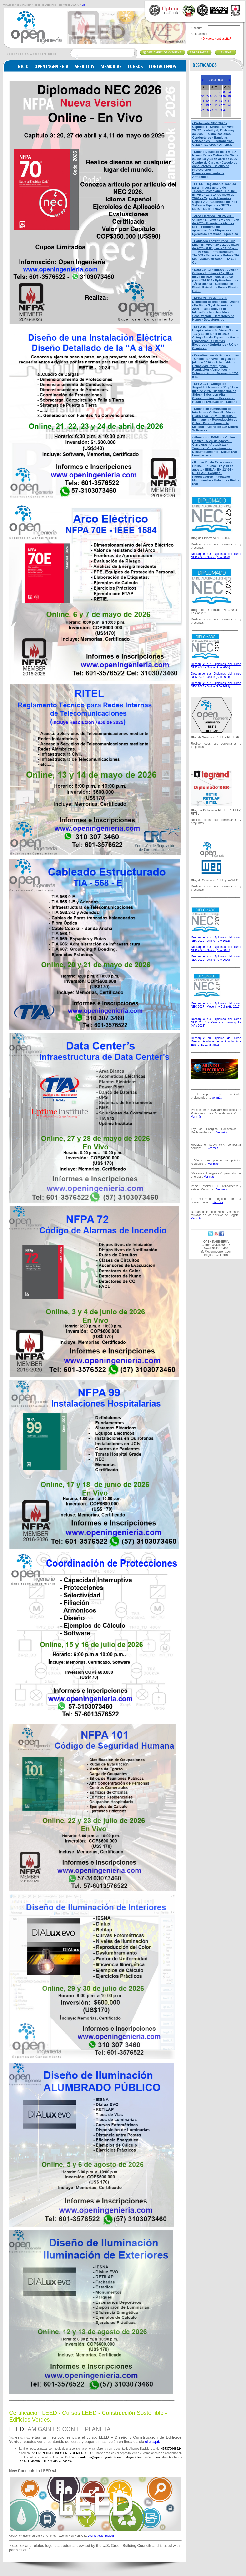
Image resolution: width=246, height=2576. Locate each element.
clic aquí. (152, 2442)
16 (224, 101)
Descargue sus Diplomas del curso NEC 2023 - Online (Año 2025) (216, 665)
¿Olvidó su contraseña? (216, 38)
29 (220, 110)
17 (229, 101)
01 (220, 92)
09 (224, 96)
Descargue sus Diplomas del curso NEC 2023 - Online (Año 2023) (216, 684)
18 (202, 105)
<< (203, 80)
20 (211, 105)
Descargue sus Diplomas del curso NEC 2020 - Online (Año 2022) (216, 939)
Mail (83, 4)
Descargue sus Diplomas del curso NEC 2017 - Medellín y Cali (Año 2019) (216, 1005)
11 (202, 101)
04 (202, 96)
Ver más (196, 1116)
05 (207, 96)
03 (229, 92)
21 (215, 105)
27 (211, 110)
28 (215, 110)
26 (207, 110)
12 (207, 101)
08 (220, 96)
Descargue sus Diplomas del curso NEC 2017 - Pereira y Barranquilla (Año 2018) (216, 1022)
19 (207, 105)
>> (229, 80)
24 (229, 105)
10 (229, 96)
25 (202, 110)
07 (215, 96)
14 (215, 101)
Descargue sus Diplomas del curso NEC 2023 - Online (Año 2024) (216, 675)
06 (211, 96)
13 (211, 101)
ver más (217, 1097)
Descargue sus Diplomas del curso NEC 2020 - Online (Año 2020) (216, 958)
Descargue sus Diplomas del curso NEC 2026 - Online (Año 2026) (216, 555)
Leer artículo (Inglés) (101, 2535)
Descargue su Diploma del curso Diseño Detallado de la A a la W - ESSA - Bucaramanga (216, 1041)
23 (224, 105)
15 (220, 101)
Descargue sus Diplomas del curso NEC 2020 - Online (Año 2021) (216, 948)
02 (224, 92)
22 (220, 105)
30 (224, 110)
